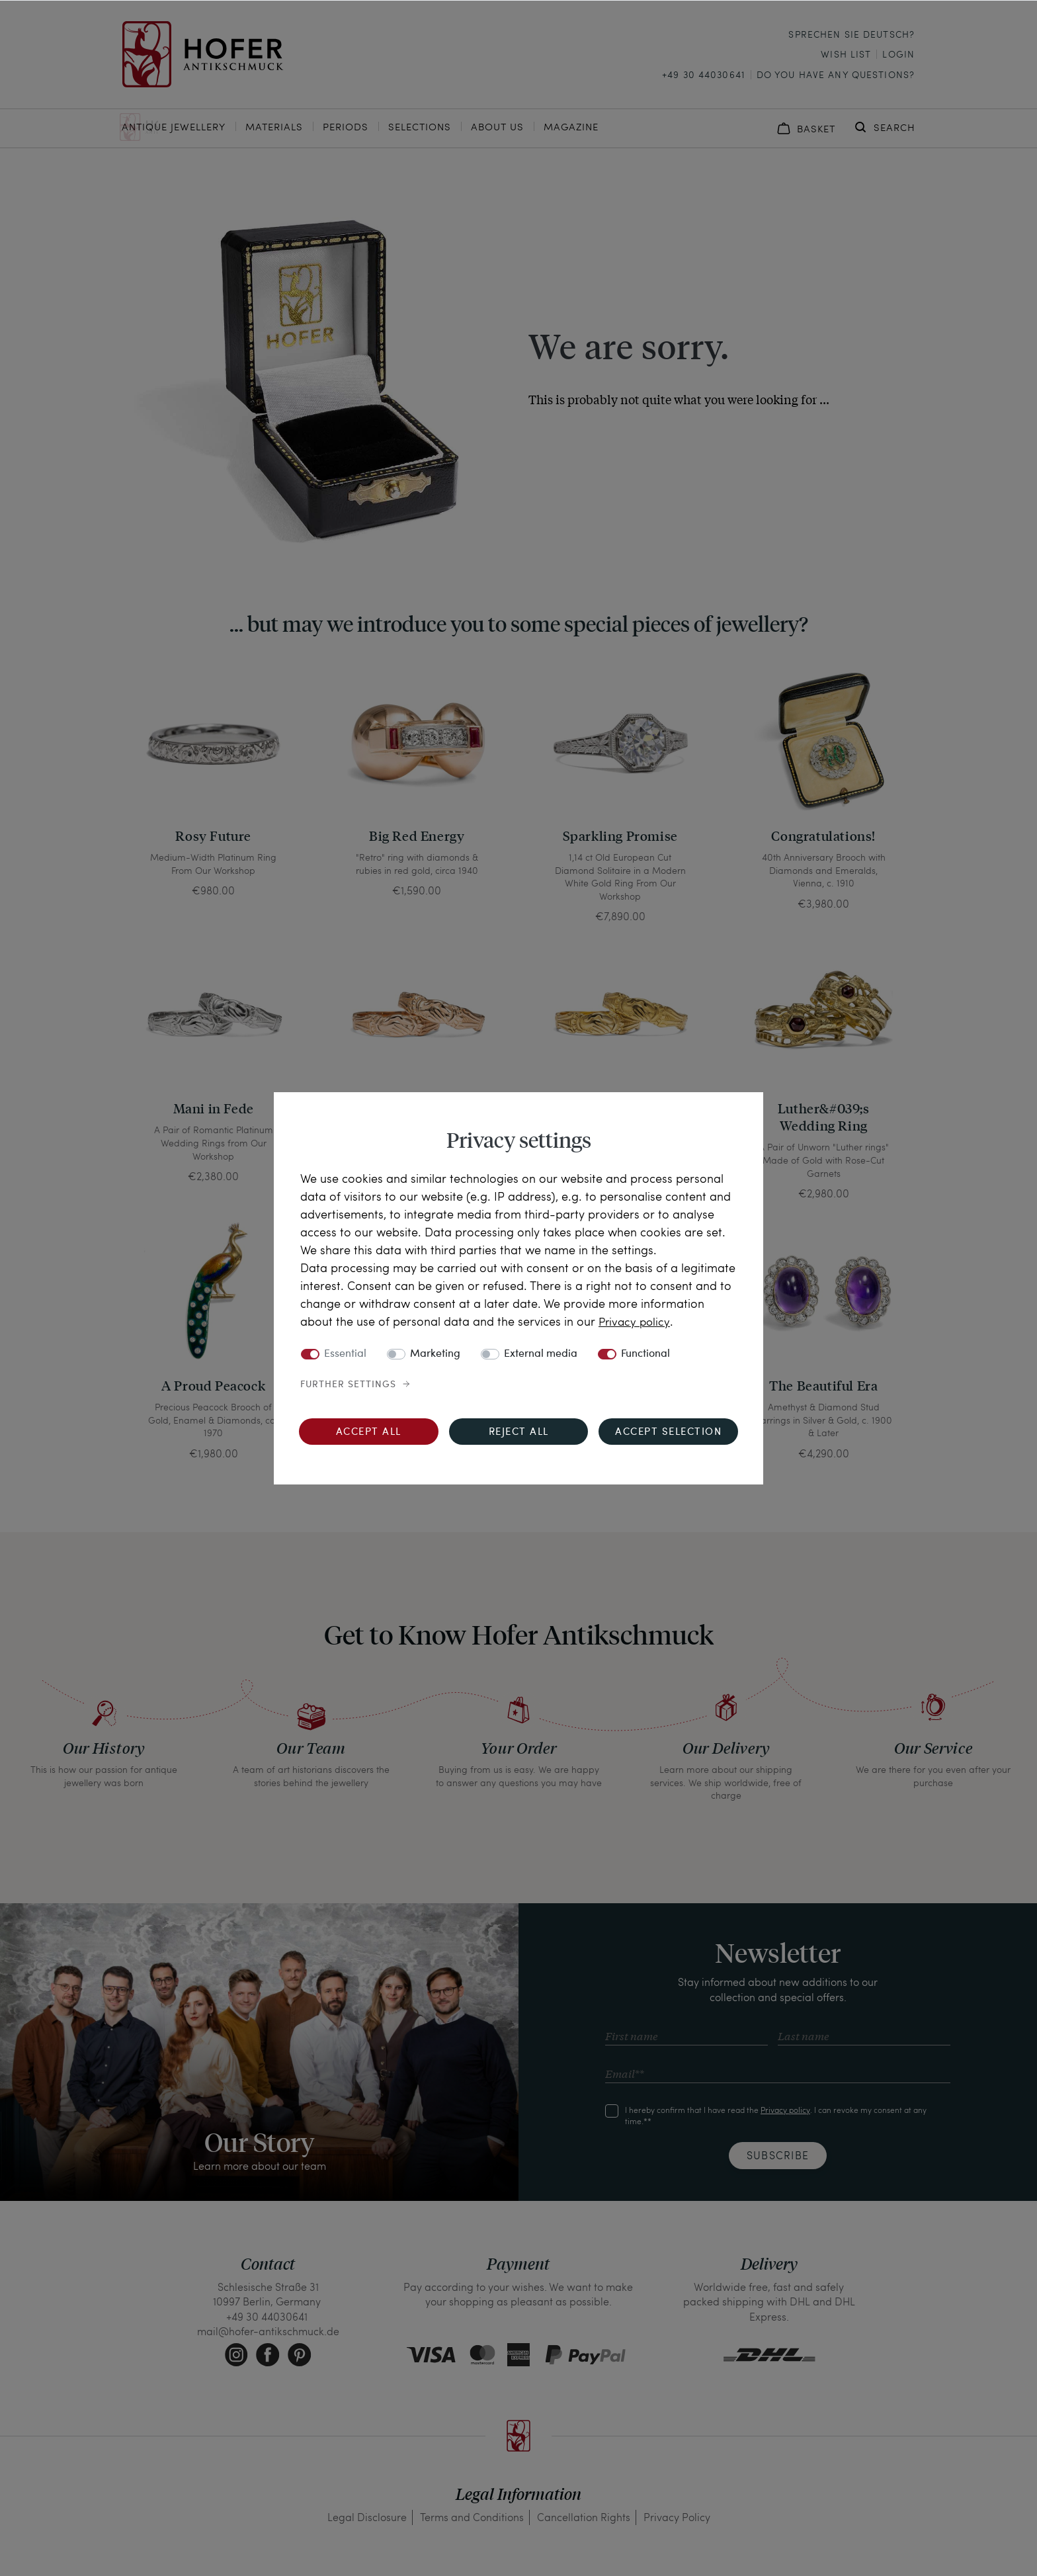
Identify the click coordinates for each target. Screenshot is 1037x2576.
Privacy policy (636, 1320)
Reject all (519, 1433)
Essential (345, 1354)
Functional (645, 1354)
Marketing (435, 1354)
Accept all (368, 1433)
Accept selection (668, 1433)
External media (540, 1354)
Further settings (348, 1384)
